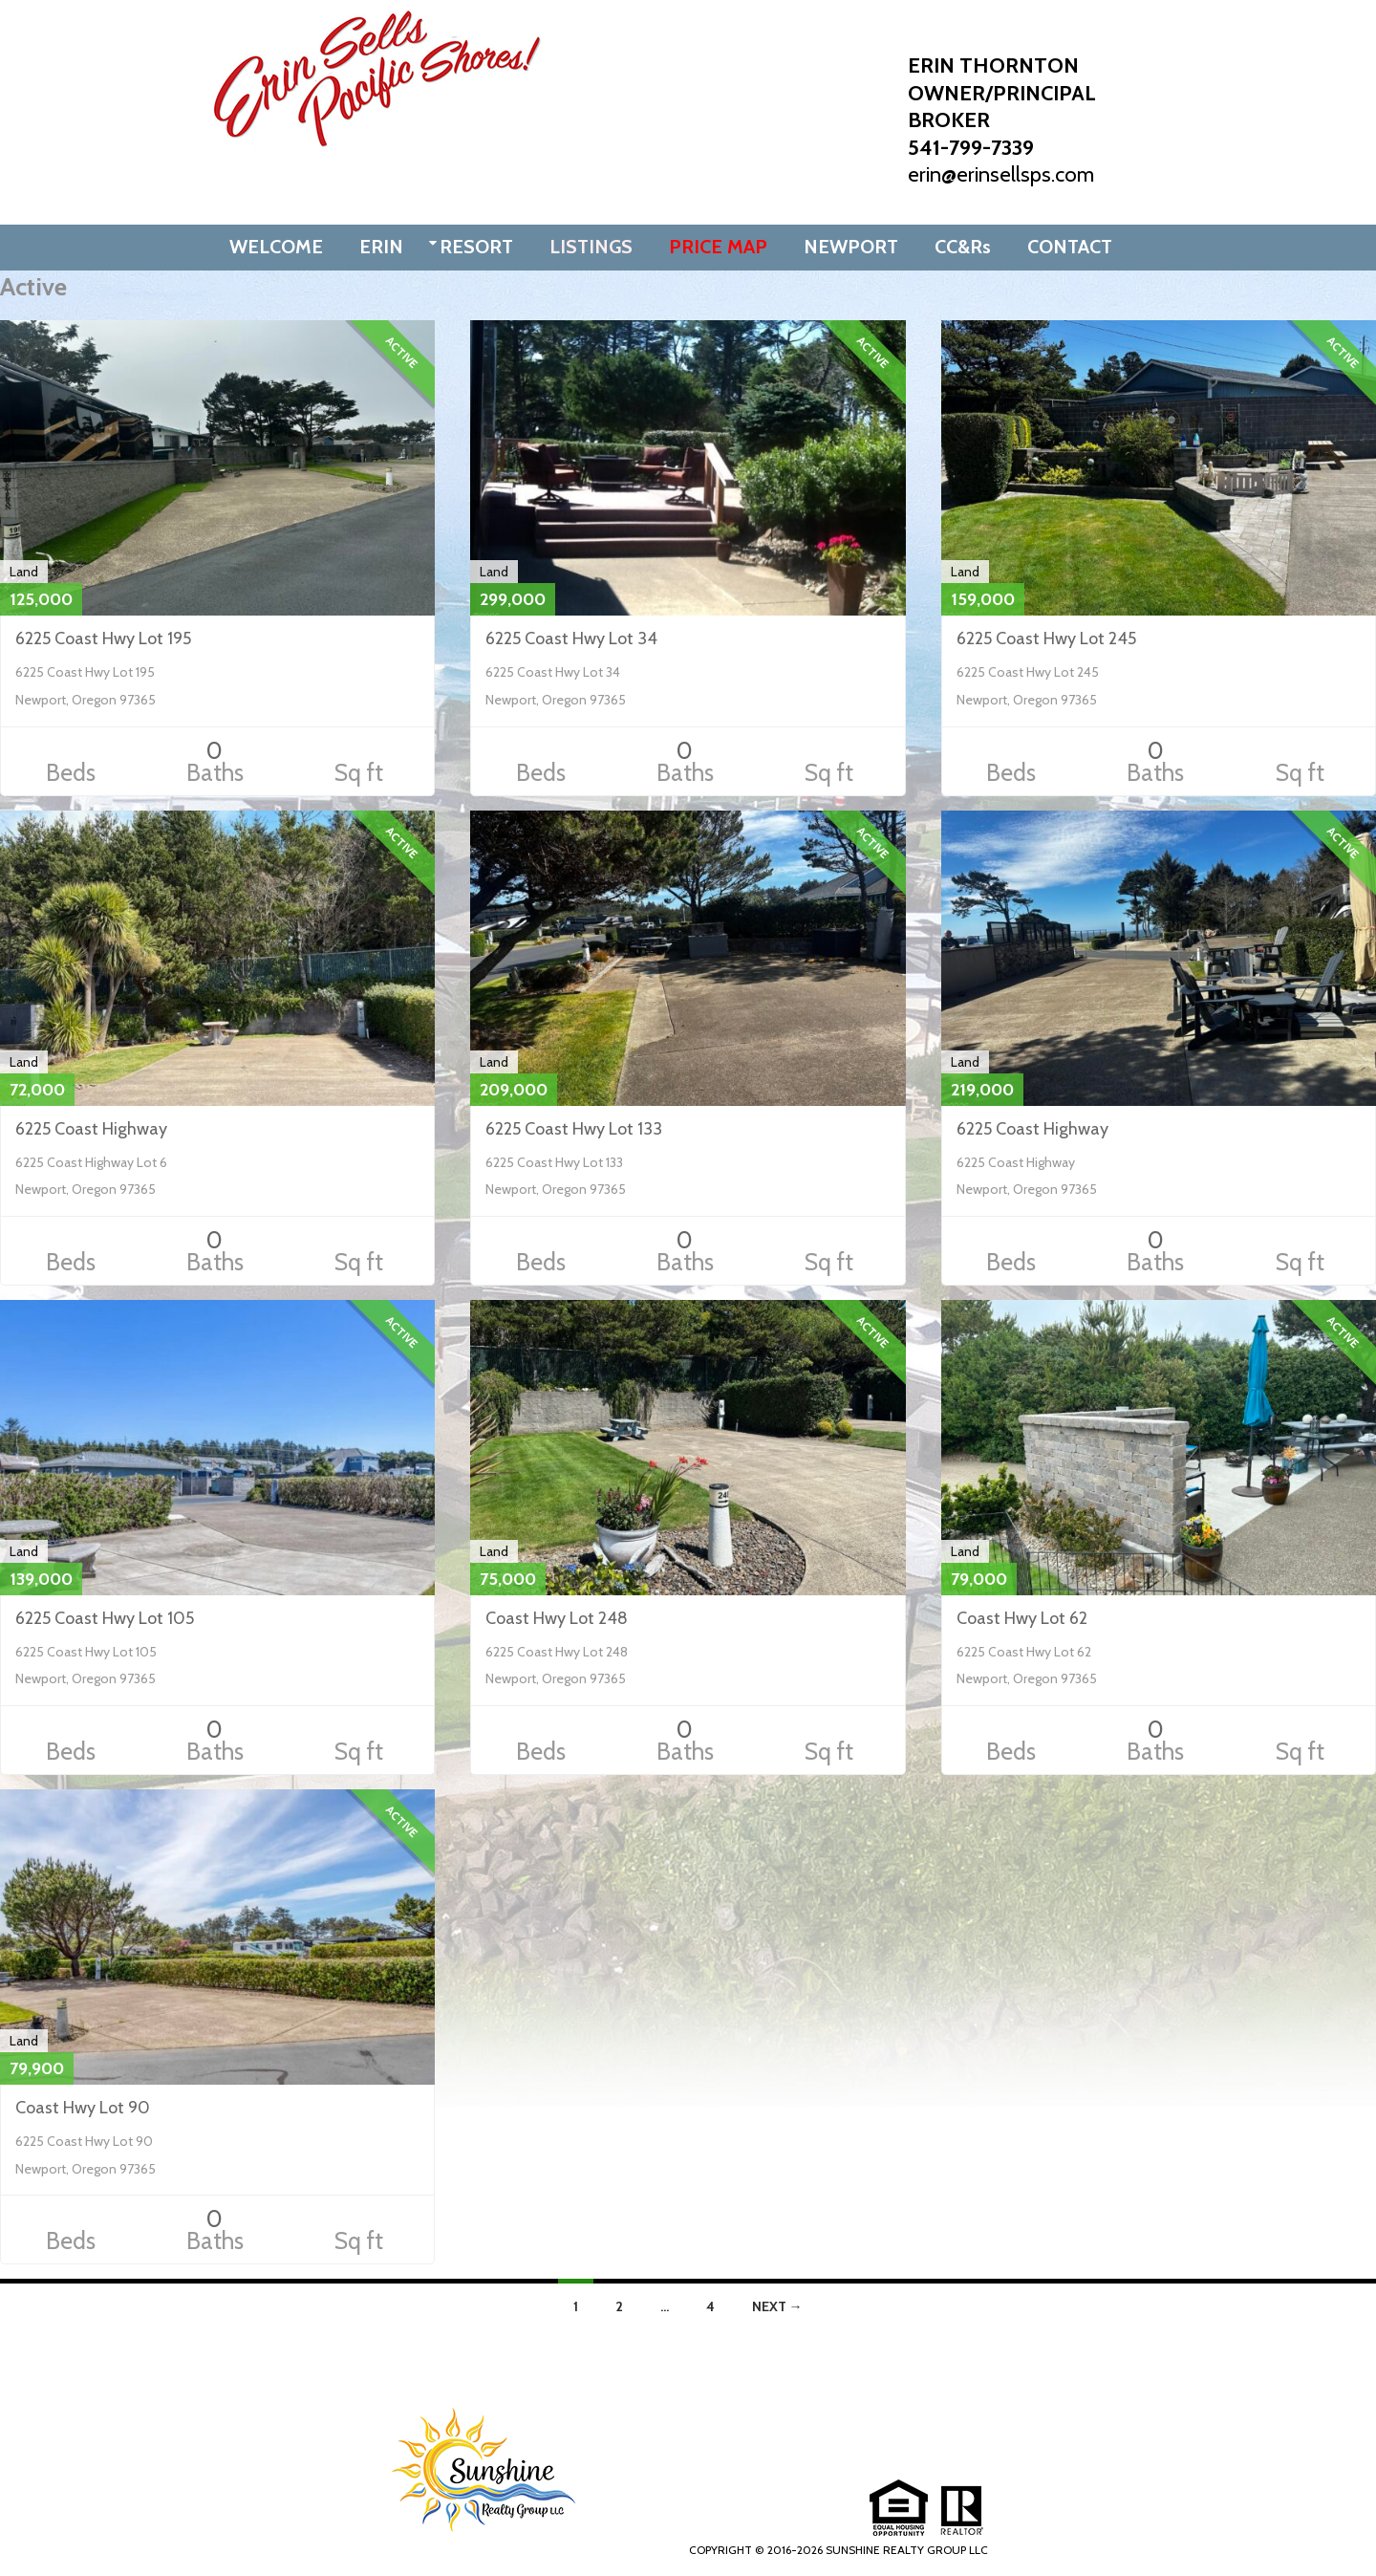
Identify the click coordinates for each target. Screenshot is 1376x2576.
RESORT (476, 246)
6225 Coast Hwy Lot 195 (103, 638)
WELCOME (276, 246)
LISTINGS (591, 246)
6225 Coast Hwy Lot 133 (573, 1128)
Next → (777, 2306)
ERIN (381, 246)
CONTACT (1069, 246)
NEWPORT (851, 246)
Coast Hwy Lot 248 (556, 1618)
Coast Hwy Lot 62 (1022, 1618)
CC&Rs (963, 246)
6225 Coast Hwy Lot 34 (571, 638)
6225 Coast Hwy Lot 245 (1046, 638)
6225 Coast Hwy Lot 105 (104, 1618)
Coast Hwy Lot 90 (82, 2107)
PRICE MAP (718, 246)
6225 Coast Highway (91, 1128)
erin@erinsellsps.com (1001, 174)
